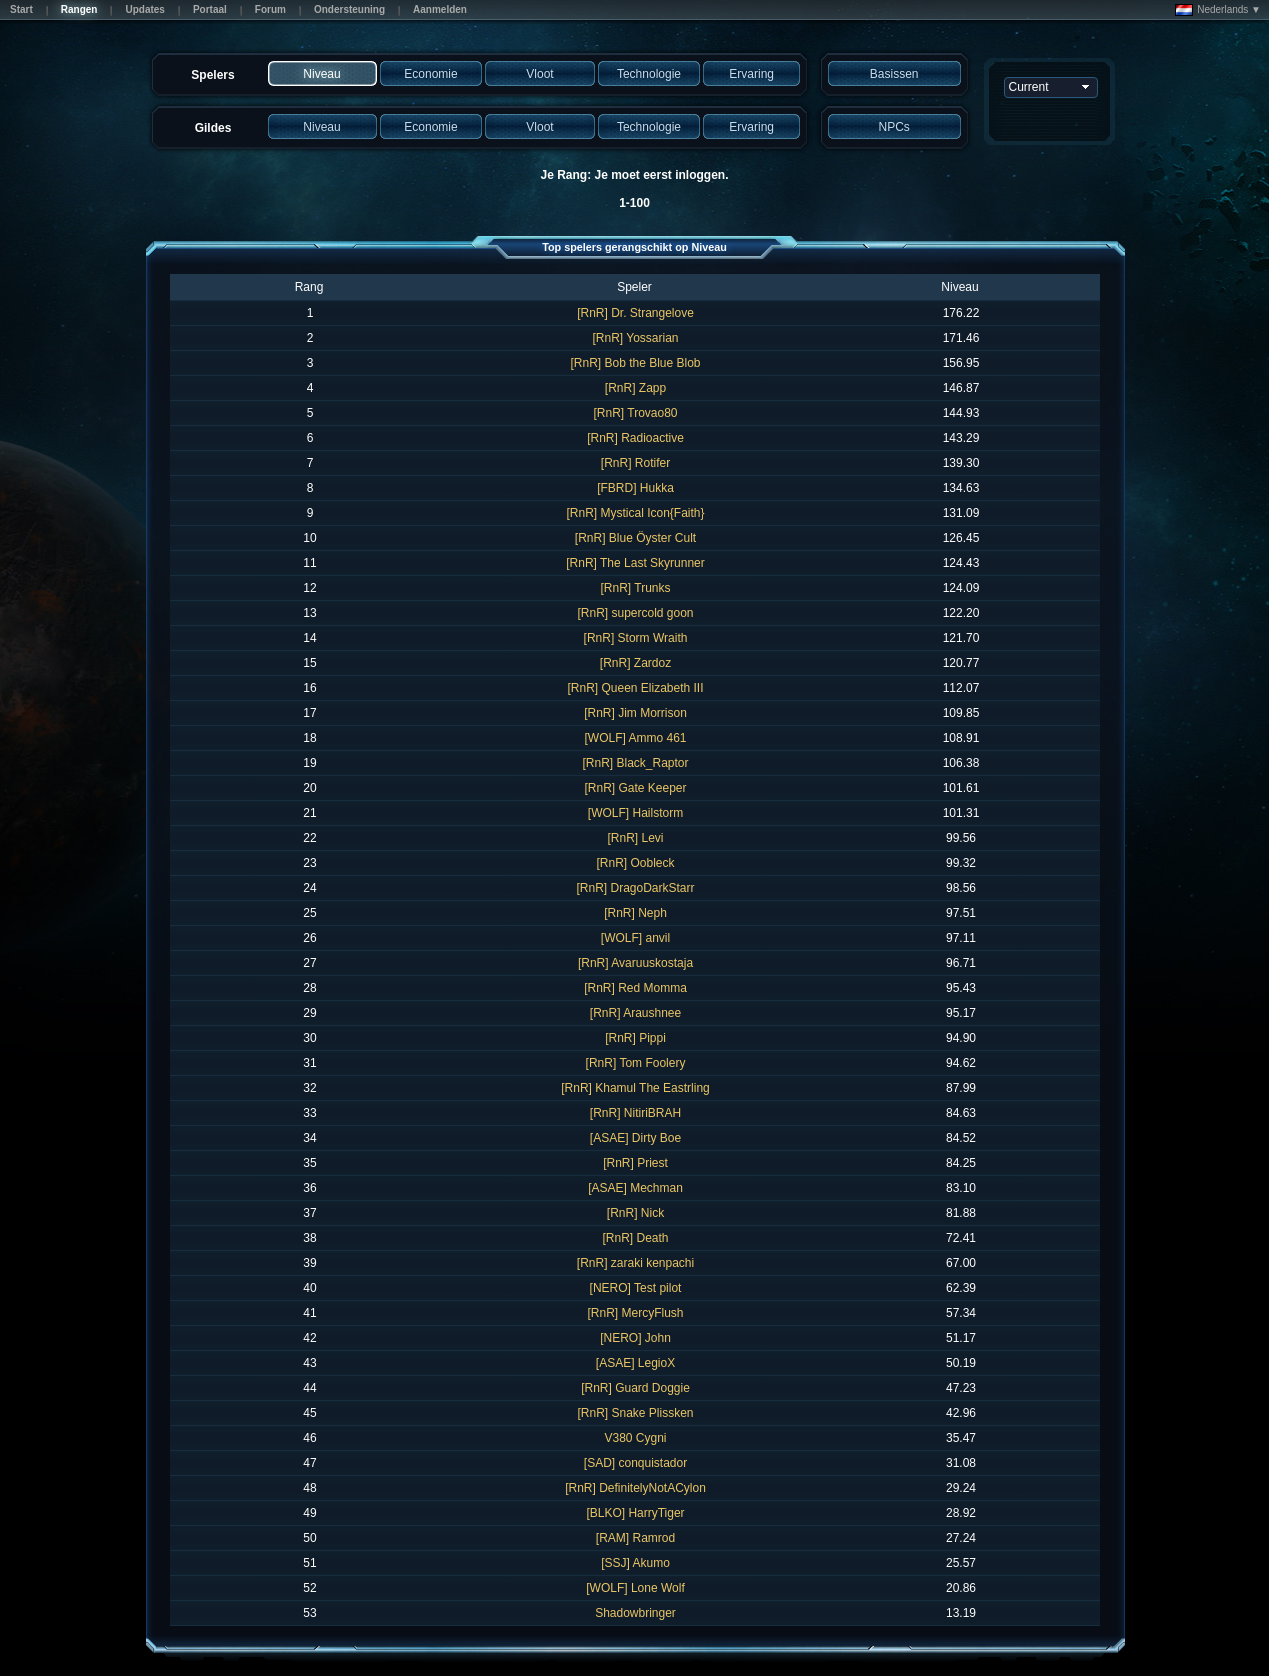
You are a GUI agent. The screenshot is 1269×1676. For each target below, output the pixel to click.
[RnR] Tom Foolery (636, 1063)
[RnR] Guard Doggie (635, 1388)
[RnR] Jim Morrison (635, 713)
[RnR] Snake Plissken (635, 1413)
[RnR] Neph (635, 913)
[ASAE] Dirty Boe (635, 1138)
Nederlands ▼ (1218, 10)
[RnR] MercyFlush (635, 1313)
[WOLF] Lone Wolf (635, 1588)
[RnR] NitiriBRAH (635, 1113)
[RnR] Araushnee (635, 1013)
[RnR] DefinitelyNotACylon (635, 1488)
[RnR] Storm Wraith (636, 638)
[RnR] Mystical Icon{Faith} (635, 513)
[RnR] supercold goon (635, 613)
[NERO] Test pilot (636, 1288)
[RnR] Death (635, 1238)
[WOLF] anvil (635, 938)
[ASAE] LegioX (635, 1363)
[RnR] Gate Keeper (635, 788)
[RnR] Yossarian (635, 338)
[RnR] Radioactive (635, 438)
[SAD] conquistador (635, 1463)
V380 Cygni (635, 1438)
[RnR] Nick (635, 1213)
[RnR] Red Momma (635, 988)
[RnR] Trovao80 (635, 413)
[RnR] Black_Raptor (635, 763)
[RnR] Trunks (635, 588)
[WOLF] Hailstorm (635, 813)
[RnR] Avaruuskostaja (635, 963)
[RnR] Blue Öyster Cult (635, 538)
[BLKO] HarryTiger (635, 1513)
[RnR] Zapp (635, 388)
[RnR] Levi (635, 838)
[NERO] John (635, 1338)
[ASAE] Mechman (635, 1188)
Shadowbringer (635, 1613)
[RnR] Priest (635, 1163)
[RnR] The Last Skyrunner (635, 563)
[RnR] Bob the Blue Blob (635, 363)
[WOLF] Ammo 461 (635, 738)
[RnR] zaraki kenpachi (635, 1263)
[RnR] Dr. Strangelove (635, 313)
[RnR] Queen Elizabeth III (635, 688)
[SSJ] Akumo (635, 1563)
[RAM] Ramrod (635, 1538)
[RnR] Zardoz (635, 663)
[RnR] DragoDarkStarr (635, 888)
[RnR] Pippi (635, 1038)
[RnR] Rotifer (635, 463)
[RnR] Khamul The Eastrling (635, 1088)
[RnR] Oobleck (635, 863)
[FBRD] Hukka (635, 488)
